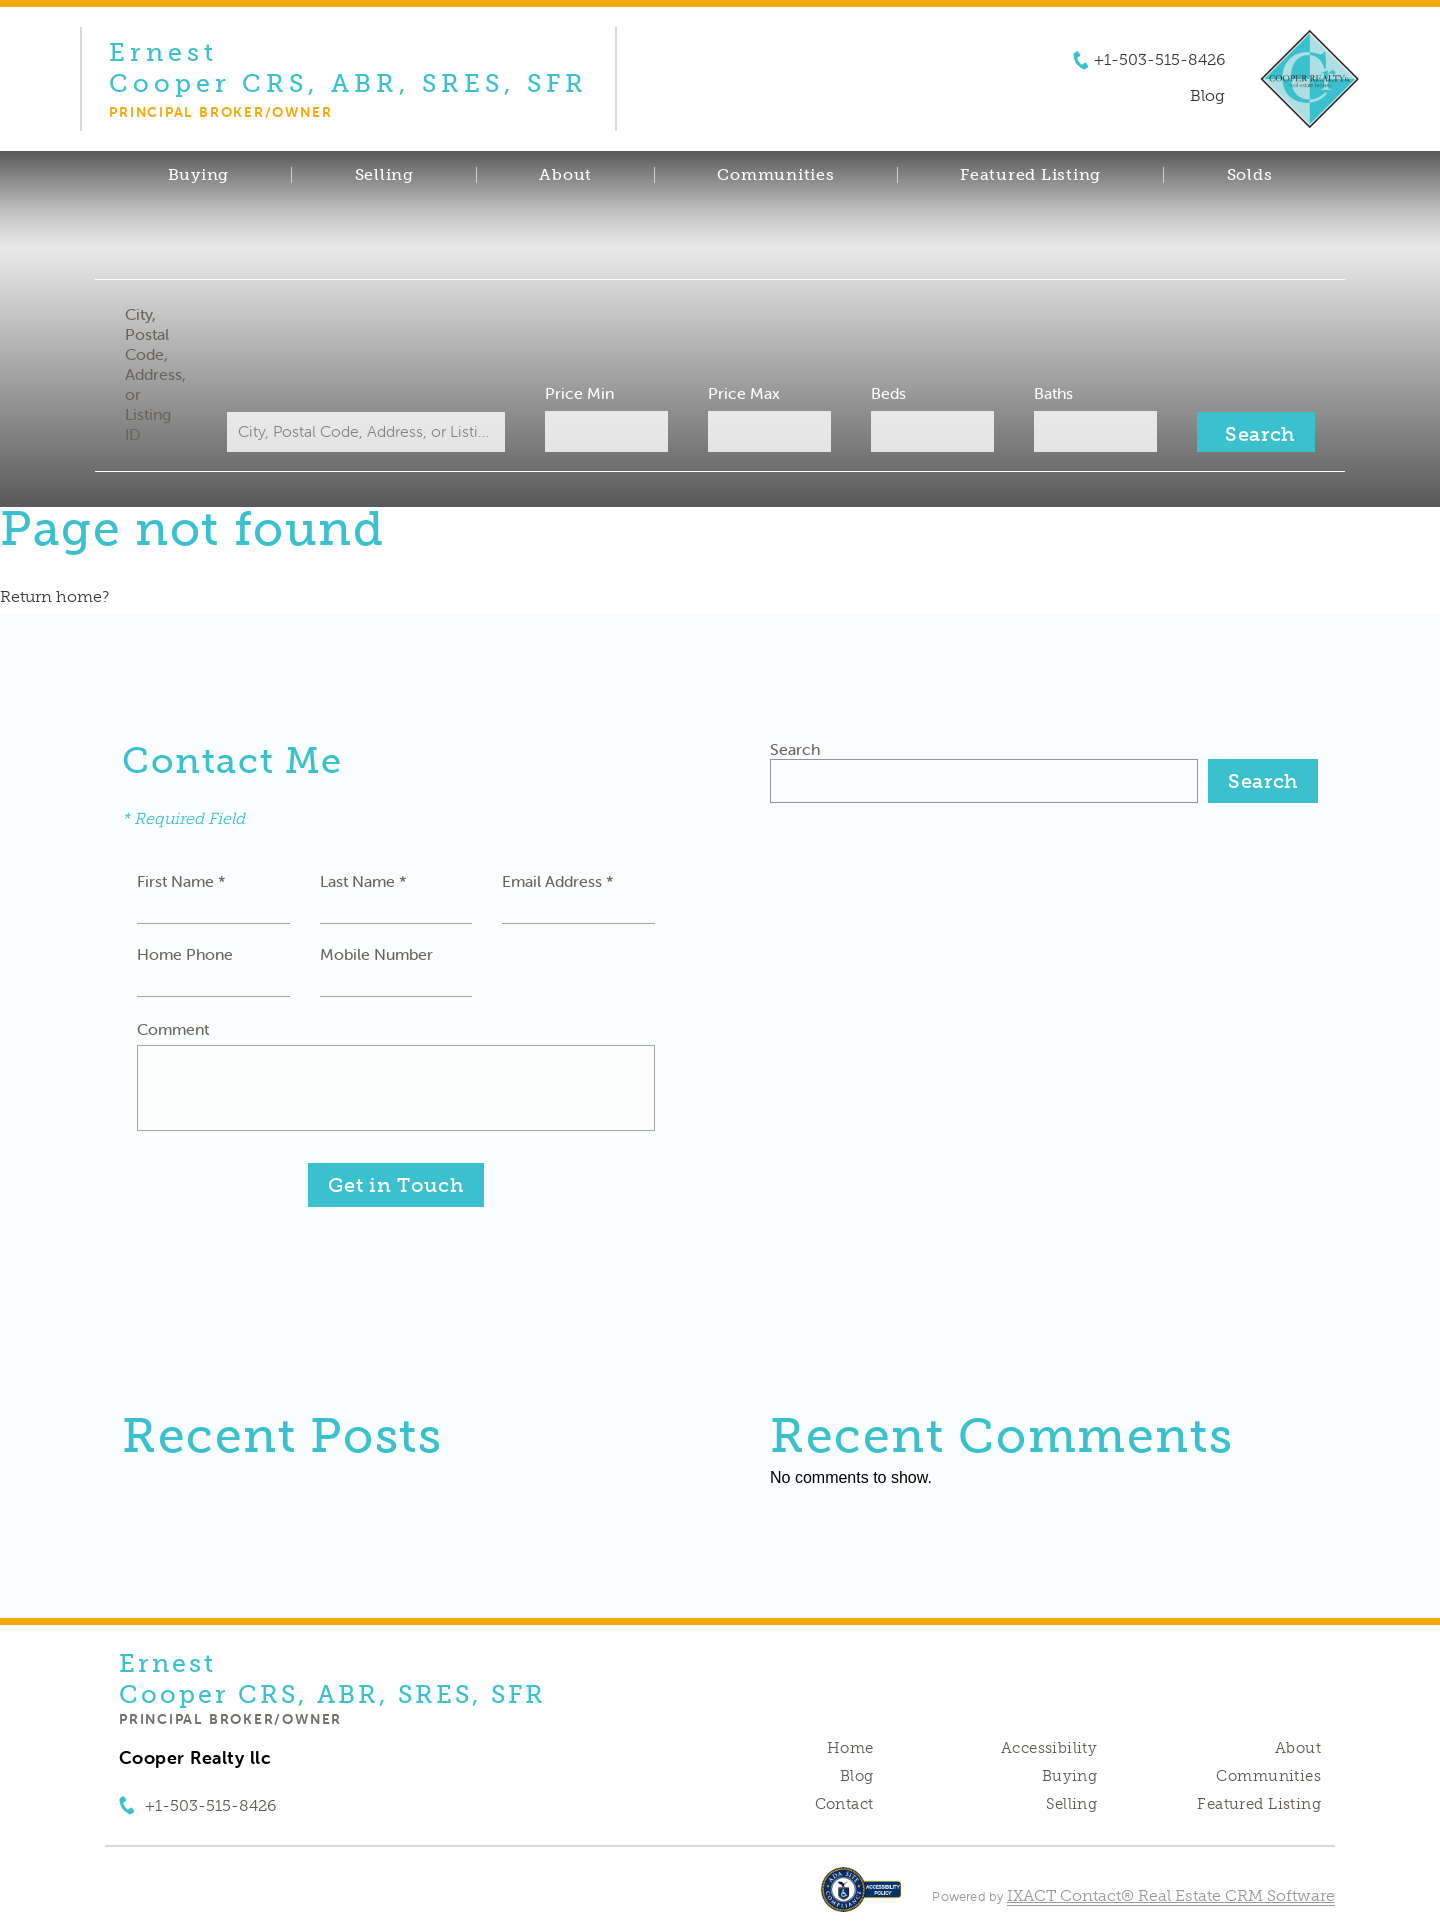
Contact (844, 1804)
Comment (173, 1029)
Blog (857, 1776)
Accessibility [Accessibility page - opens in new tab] (1049, 1748)
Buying (199, 175)
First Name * (181, 881)
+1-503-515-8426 (1159, 60)
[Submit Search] (1256, 432)
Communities (775, 175)
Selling (384, 175)
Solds (1250, 175)
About (565, 175)
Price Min (579, 393)
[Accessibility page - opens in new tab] (861, 1899)
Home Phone (185, 954)
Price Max (744, 393)
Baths (1053, 393)
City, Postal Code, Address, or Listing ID (155, 374)
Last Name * (363, 881)
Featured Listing (1030, 175)
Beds (888, 393)
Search (795, 749)
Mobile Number (376, 954)
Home (850, 1748)
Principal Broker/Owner (230, 1719)
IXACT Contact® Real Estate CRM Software (1171, 1895)
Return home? (54, 596)
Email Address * (558, 881)
